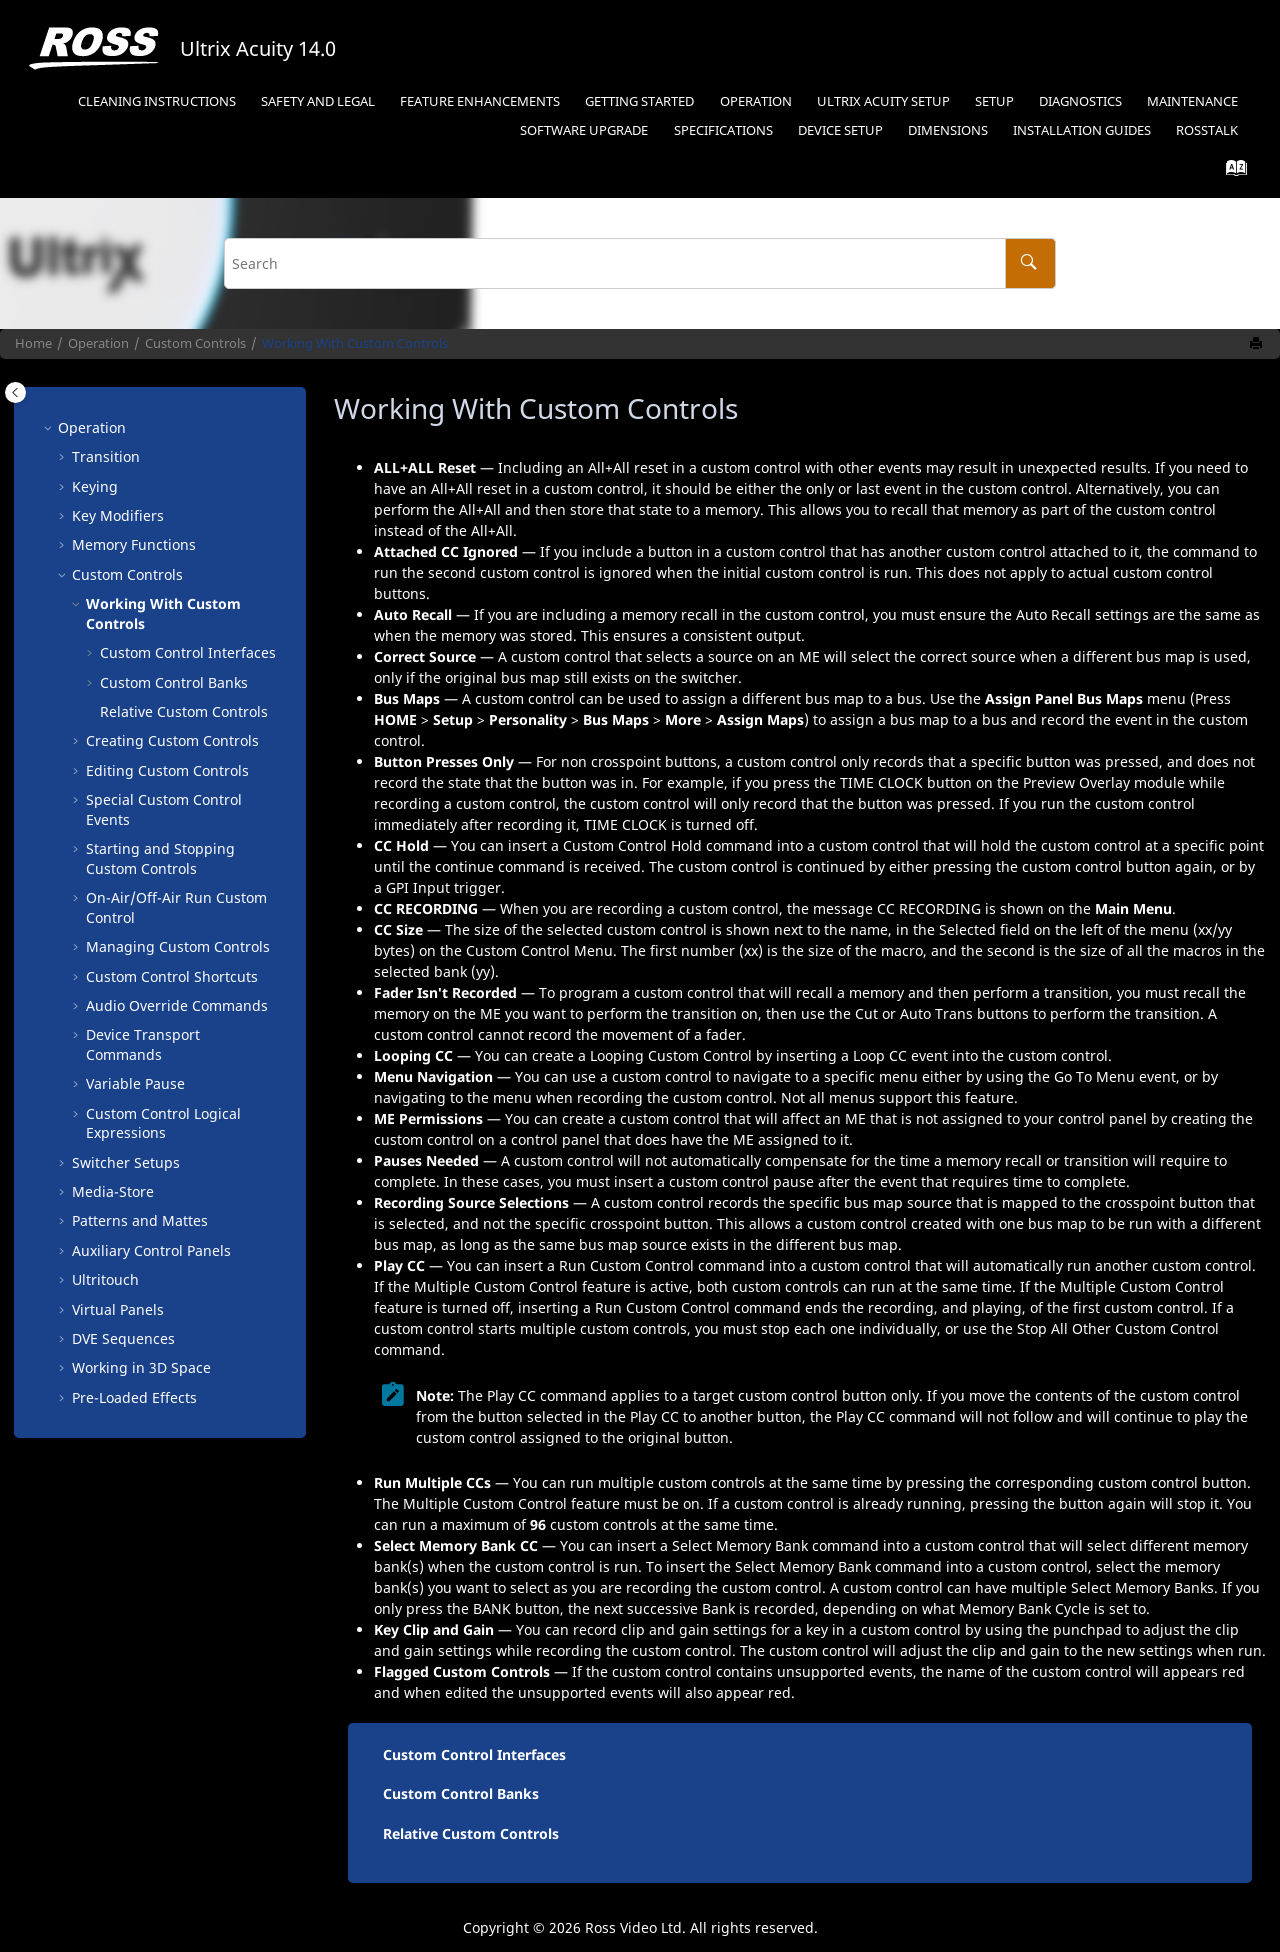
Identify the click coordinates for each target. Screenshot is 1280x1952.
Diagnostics (1080, 101)
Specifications (723, 130)
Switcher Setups (126, 1162)
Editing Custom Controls (167, 770)
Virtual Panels (118, 1309)
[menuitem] (156, 102)
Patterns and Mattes (140, 1220)
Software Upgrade (584, 130)
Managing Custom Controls (178, 946)
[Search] (1030, 263)
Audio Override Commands (177, 1005)
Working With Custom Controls (355, 343)
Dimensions (948, 130)
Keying (95, 486)
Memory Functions (134, 544)
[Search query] (640, 263)
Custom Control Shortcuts (172, 976)
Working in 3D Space (141, 1367)
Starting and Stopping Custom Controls (160, 858)
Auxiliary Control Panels (151, 1250)
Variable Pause (135, 1083)
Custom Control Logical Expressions (163, 1123)
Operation (756, 101)
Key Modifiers (118, 515)
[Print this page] (1258, 344)
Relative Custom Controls (184, 711)
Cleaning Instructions (157, 101)
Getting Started (639, 101)
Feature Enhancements (480, 101)
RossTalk (1207, 130)
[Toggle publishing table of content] (15, 392)
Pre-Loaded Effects (134, 1397)
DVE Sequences (123, 1338)
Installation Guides (1082, 130)
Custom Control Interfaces (188, 652)
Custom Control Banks (174, 682)
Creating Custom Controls (172, 740)
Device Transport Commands (143, 1044)
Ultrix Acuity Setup (883, 101)
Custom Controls (195, 343)
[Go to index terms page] (1230, 172)
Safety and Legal (318, 101)
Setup (994, 101)
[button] (50, 428)
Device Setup (840, 130)
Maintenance (1192, 101)
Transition (106, 456)
